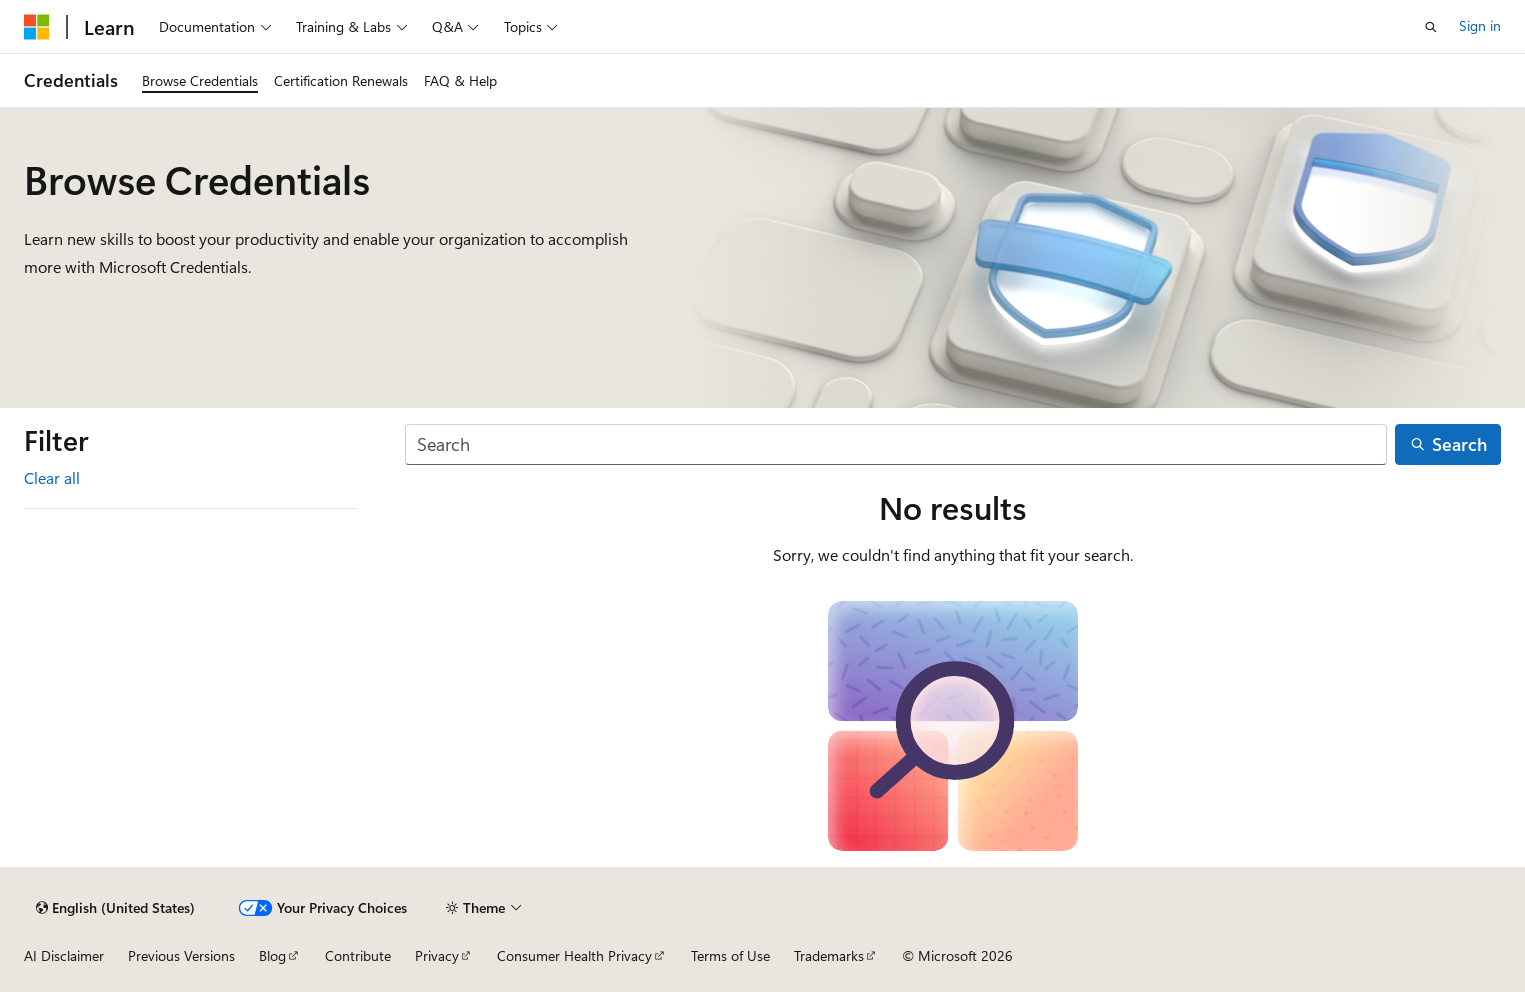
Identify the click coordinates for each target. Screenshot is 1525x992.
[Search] (896, 444)
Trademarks (829, 955)
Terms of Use (730, 955)
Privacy (437, 955)
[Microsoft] (37, 27)
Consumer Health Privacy (574, 955)
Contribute (358, 955)
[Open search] (1431, 27)
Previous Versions (181, 955)
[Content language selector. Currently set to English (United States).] (115, 908)
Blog (272, 955)
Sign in (1480, 25)
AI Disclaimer (64, 955)
